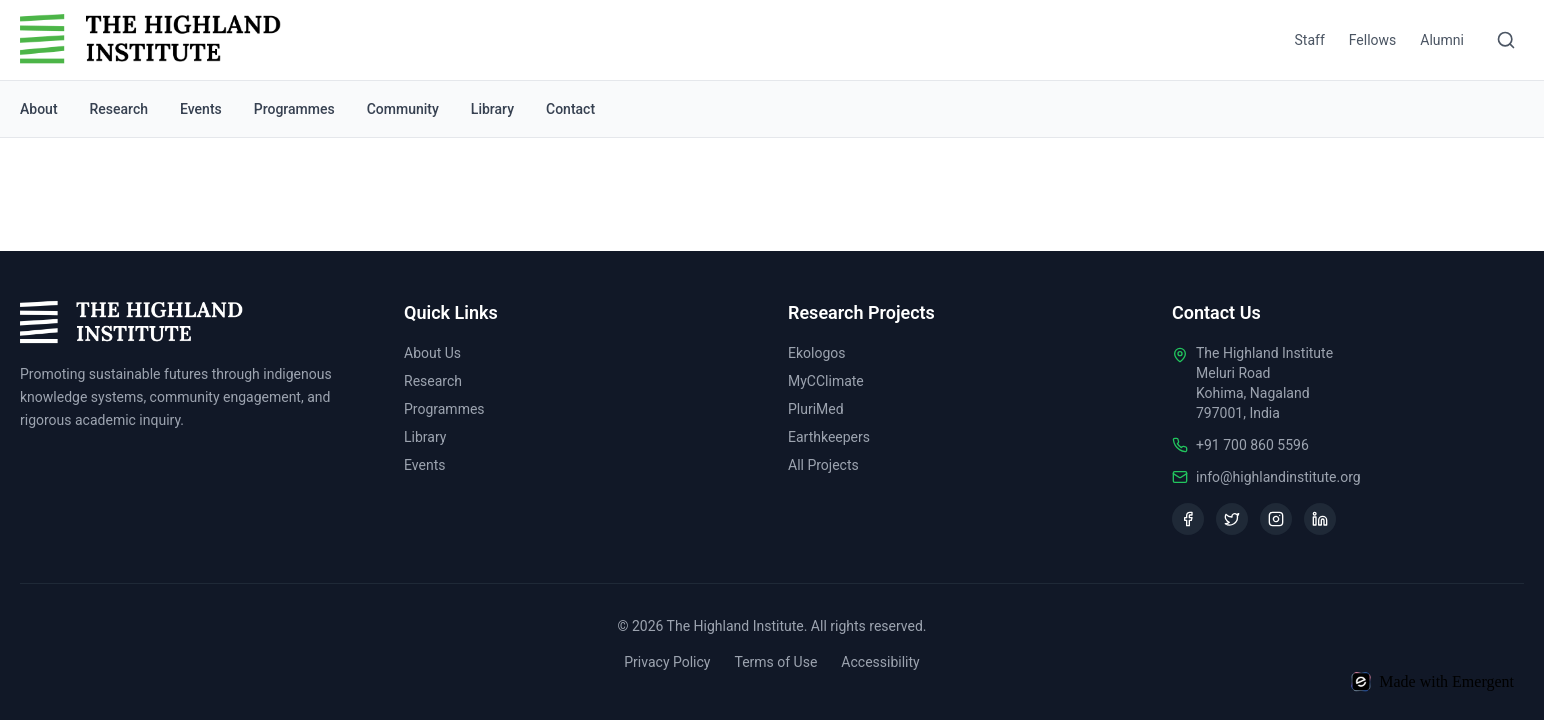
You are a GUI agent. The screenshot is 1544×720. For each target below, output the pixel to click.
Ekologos (817, 353)
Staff (1310, 40)
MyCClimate (826, 381)
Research (119, 109)
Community (403, 109)
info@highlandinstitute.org (1278, 477)
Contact (570, 109)
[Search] (1506, 40)
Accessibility (880, 662)
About (39, 109)
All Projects (823, 465)
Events (201, 109)
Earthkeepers (829, 437)
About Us (432, 353)
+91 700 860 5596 (1252, 445)
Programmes (294, 109)
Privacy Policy (667, 662)
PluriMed (816, 409)
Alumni (1442, 40)
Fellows (1373, 40)
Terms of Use (775, 662)
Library (492, 109)
